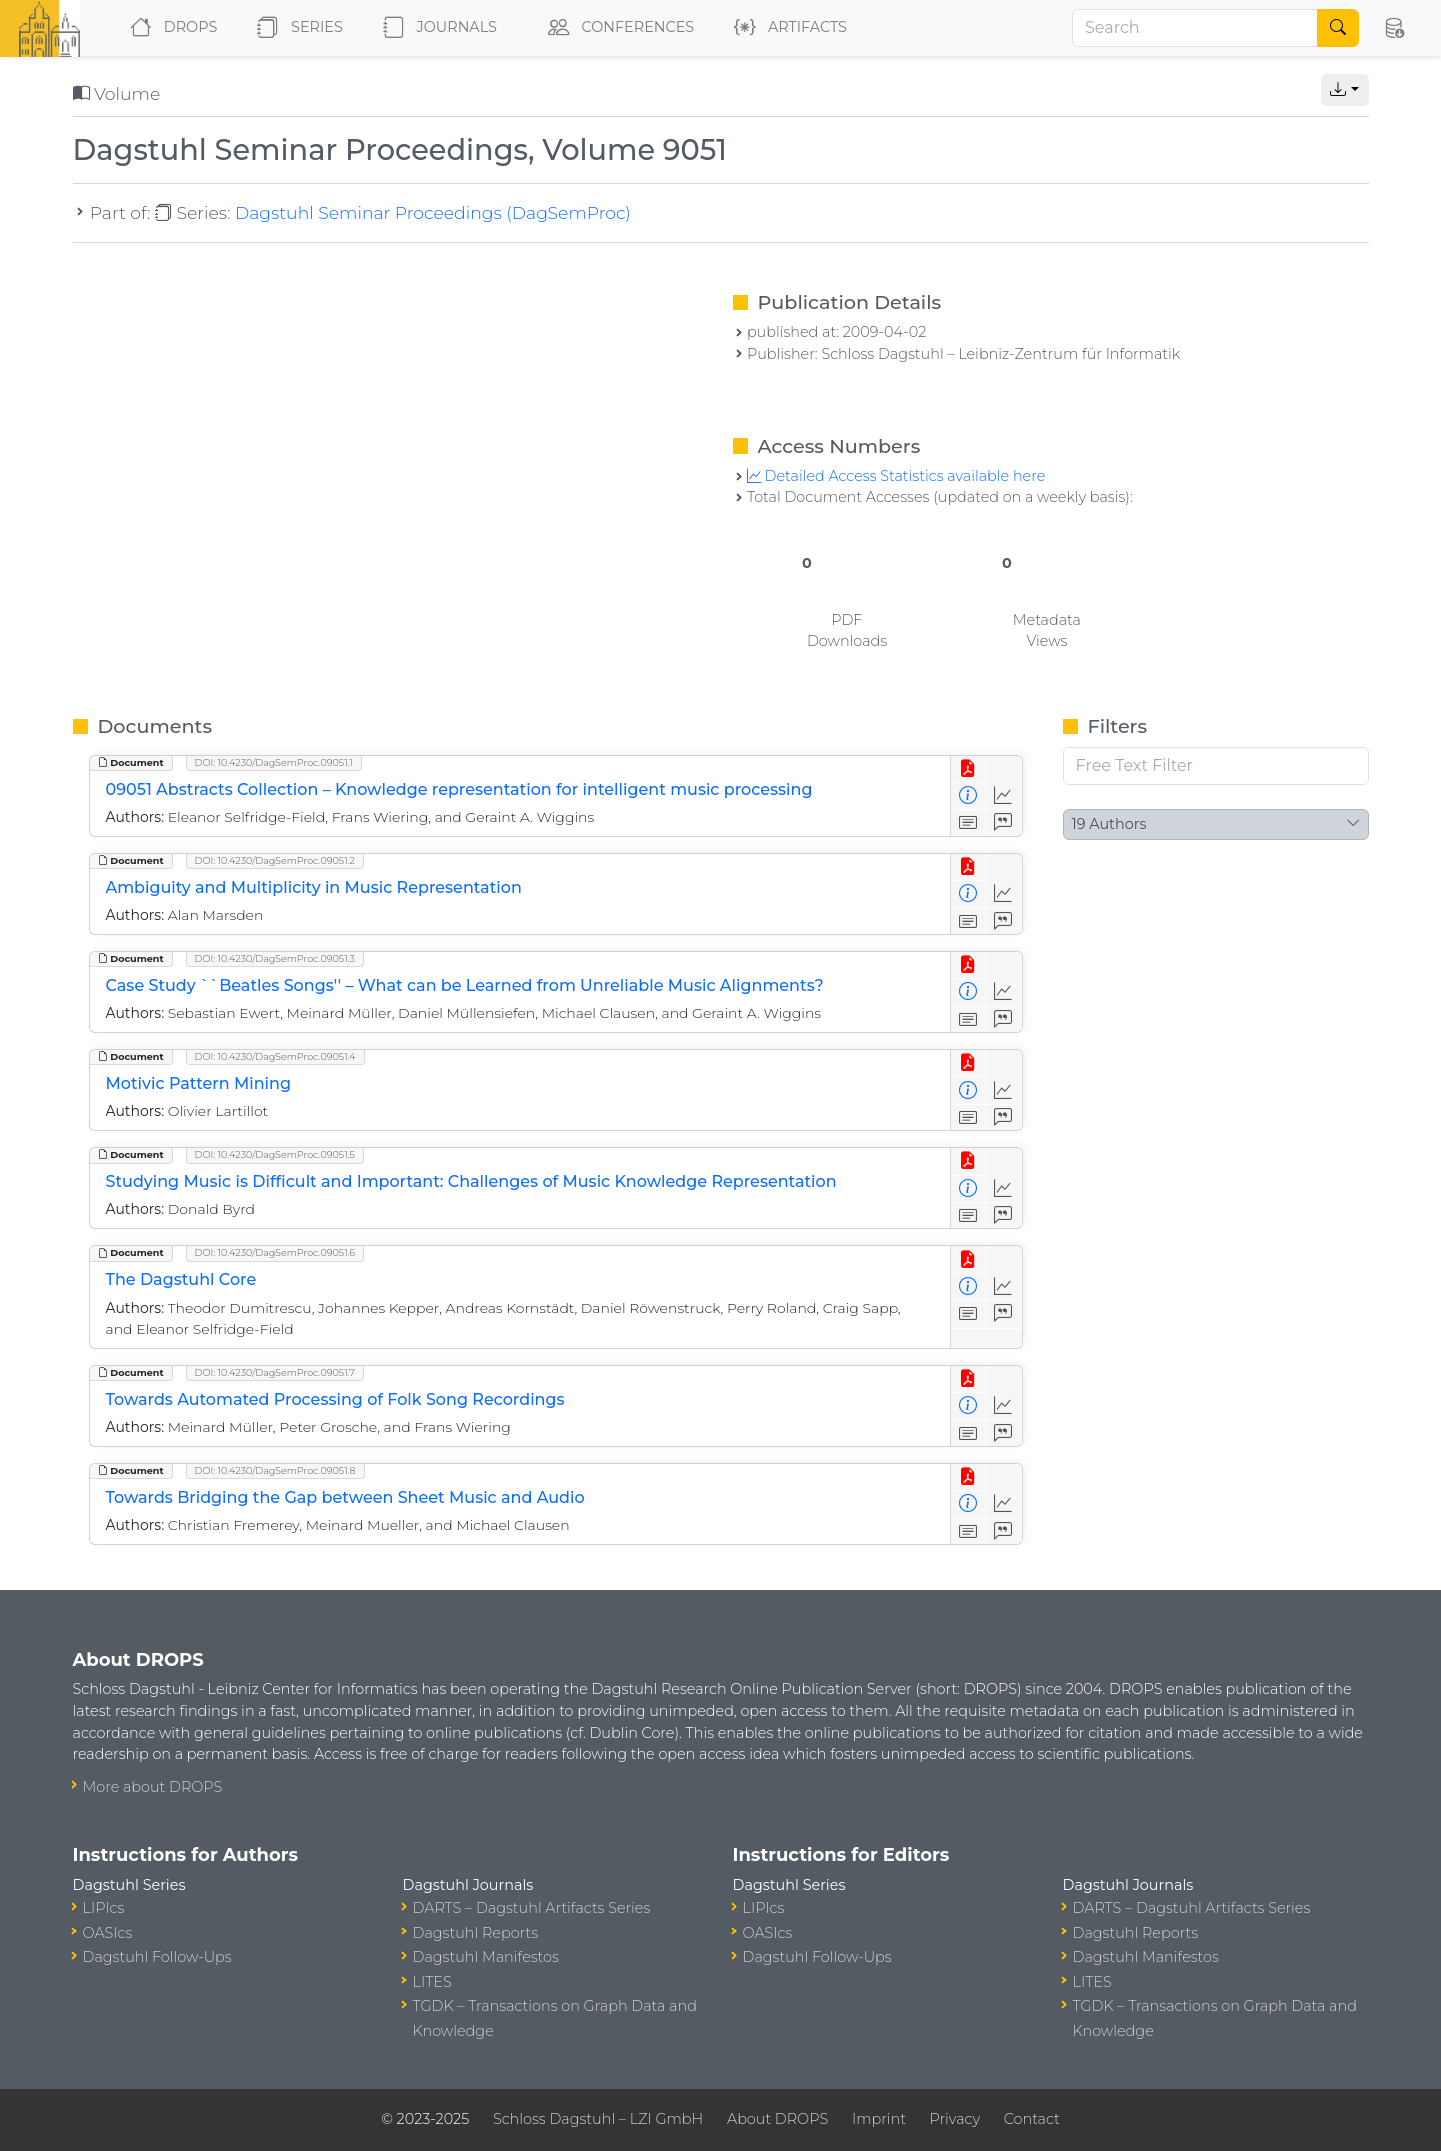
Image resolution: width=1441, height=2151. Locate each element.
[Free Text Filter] (1216, 766)
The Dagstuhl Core (181, 1279)
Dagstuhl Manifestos (486, 1957)
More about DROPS (153, 1787)
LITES (432, 1982)
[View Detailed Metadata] (968, 796)
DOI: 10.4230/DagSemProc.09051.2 (275, 860)
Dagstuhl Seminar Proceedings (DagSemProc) (433, 212)
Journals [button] (436, 28)
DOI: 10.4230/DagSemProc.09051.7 (275, 1372)
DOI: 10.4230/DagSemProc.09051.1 (274, 762)
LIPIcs (104, 1908)
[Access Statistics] (1003, 796)
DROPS (169, 28)
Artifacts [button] (786, 28)
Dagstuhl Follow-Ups (157, 1957)
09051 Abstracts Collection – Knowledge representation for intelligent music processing (459, 789)
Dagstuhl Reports (476, 1933)
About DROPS (777, 2119)
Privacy (955, 2119)
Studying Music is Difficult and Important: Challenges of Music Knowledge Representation (471, 1181)
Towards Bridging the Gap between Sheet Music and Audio (345, 1497)
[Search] (1195, 28)
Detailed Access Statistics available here (896, 476)
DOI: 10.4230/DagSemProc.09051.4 (275, 1056)
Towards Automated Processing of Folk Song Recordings (335, 1399)
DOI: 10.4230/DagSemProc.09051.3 (275, 958)
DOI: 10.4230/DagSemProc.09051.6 (275, 1252)
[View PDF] (968, 769)
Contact (1032, 2119)
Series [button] (295, 28)
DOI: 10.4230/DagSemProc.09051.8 (275, 1470)
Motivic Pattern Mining (199, 1083)
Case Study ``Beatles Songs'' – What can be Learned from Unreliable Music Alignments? (465, 985)
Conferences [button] (617, 28)
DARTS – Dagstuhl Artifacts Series (532, 1908)
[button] (1394, 28)
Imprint (879, 2119)
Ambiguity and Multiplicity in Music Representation (314, 887)
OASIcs (108, 1933)
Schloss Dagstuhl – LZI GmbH (598, 2119)
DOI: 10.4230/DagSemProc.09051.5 (275, 1154)
